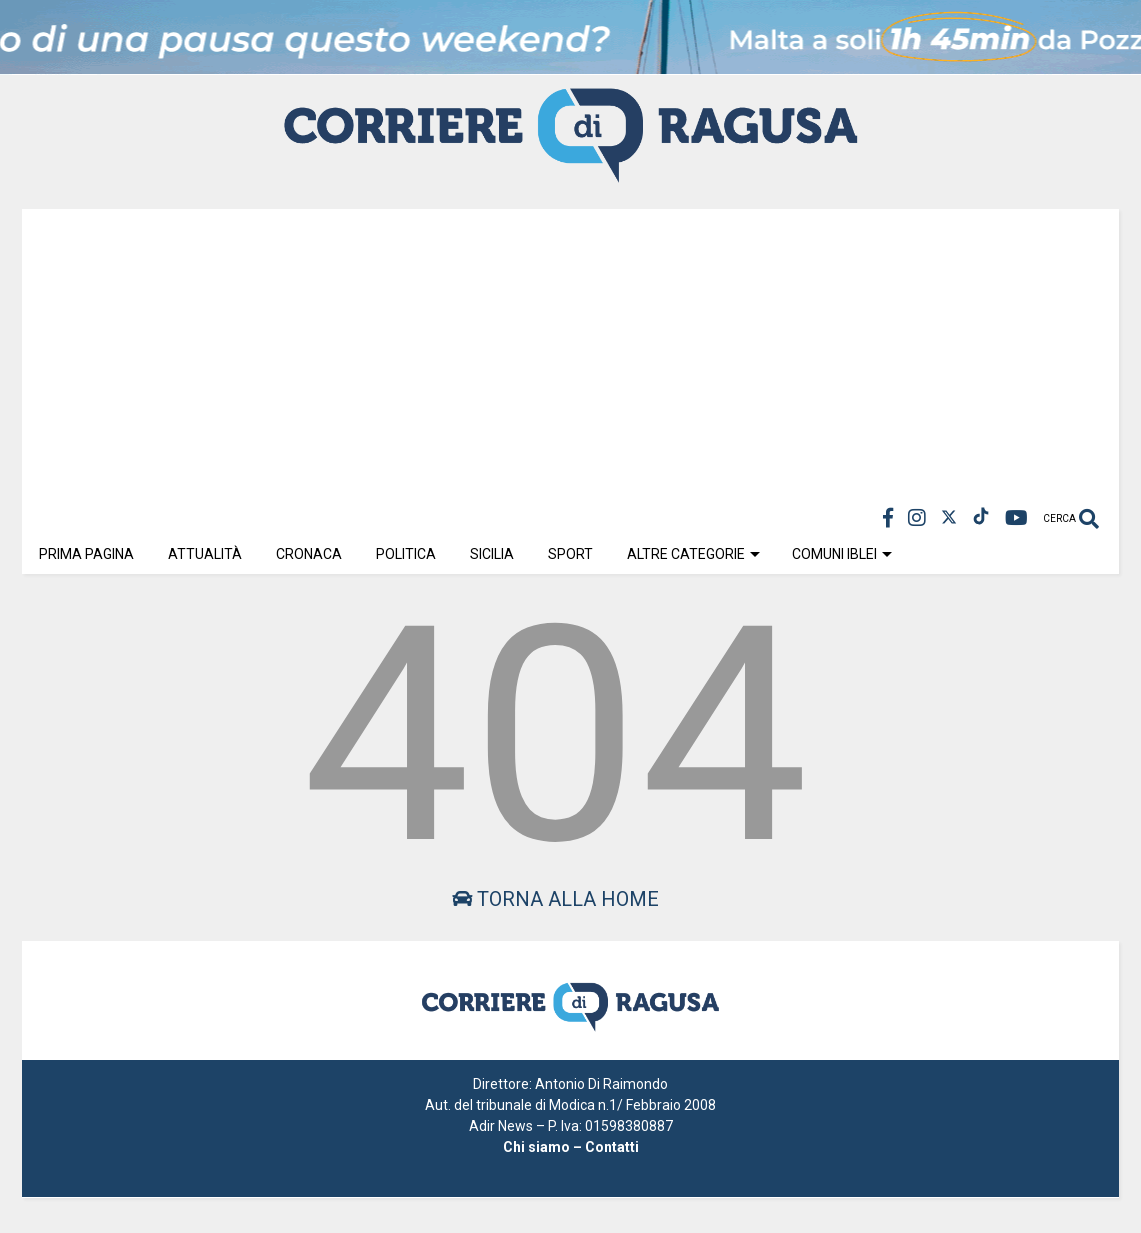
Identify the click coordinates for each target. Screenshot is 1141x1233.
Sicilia (492, 554)
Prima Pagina (86, 554)
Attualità (205, 554)
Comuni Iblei (842, 554)
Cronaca (309, 554)
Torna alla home (555, 899)
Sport (570, 554)
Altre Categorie (693, 554)
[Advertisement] (570, 349)
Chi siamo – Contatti (571, 1147)
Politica (406, 554)
